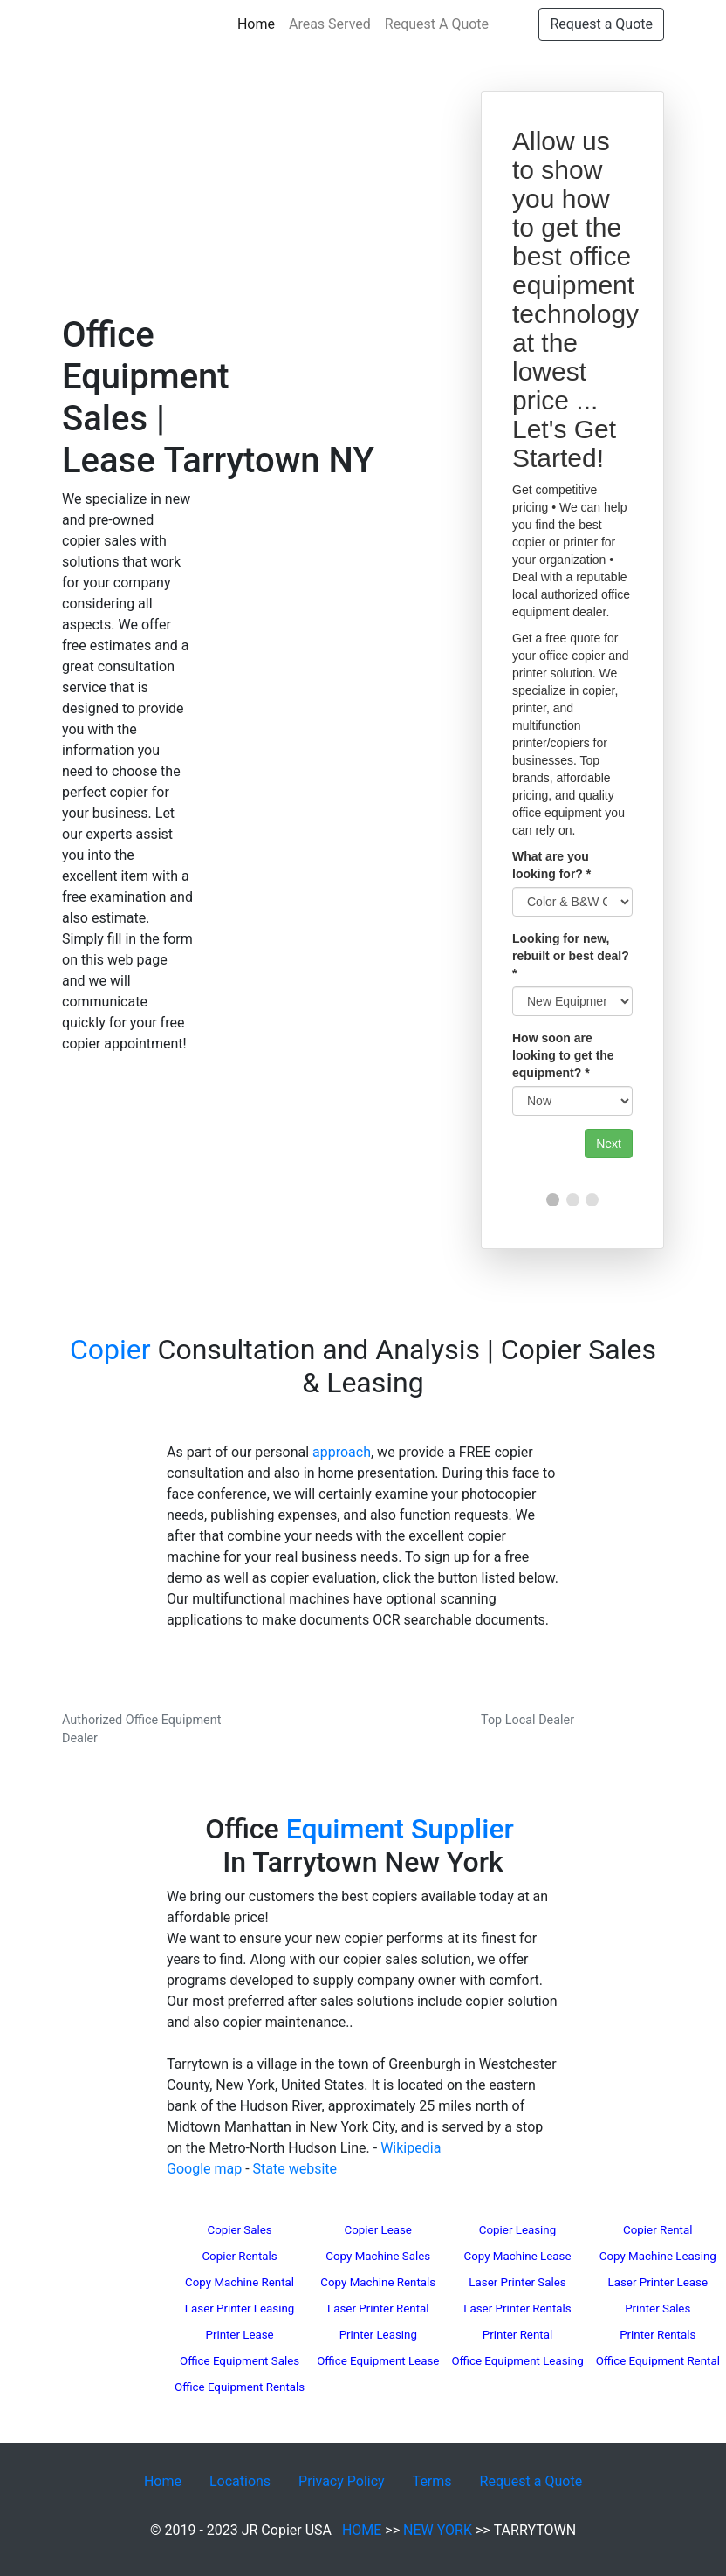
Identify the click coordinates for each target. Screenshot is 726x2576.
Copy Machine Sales (377, 2256)
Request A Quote (437, 24)
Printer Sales (657, 2308)
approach (341, 1452)
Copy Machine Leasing (657, 2256)
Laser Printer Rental (377, 2308)
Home (259, 22)
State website (295, 2168)
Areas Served (330, 24)
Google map (204, 2168)
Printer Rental (517, 2334)
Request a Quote (601, 24)
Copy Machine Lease (518, 2256)
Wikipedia (410, 2148)
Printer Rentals (657, 2334)
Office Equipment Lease (378, 2360)
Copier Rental (657, 2229)
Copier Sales (239, 2229)
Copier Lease (378, 2229)
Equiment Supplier (400, 1828)
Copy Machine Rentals (377, 2282)
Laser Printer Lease (658, 2282)
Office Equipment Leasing (517, 2360)
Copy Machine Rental (239, 2282)
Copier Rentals (239, 2256)
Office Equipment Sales (239, 2360)
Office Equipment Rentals (240, 2387)
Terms (432, 2481)
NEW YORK (437, 2530)
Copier (110, 1349)
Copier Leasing (517, 2229)
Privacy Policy (341, 2481)
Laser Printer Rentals (517, 2308)
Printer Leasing (378, 2334)
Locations (240, 2481)
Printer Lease (239, 2334)
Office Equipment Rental (658, 2360)
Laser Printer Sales (517, 2282)
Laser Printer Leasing (239, 2308)
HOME (361, 2530)
